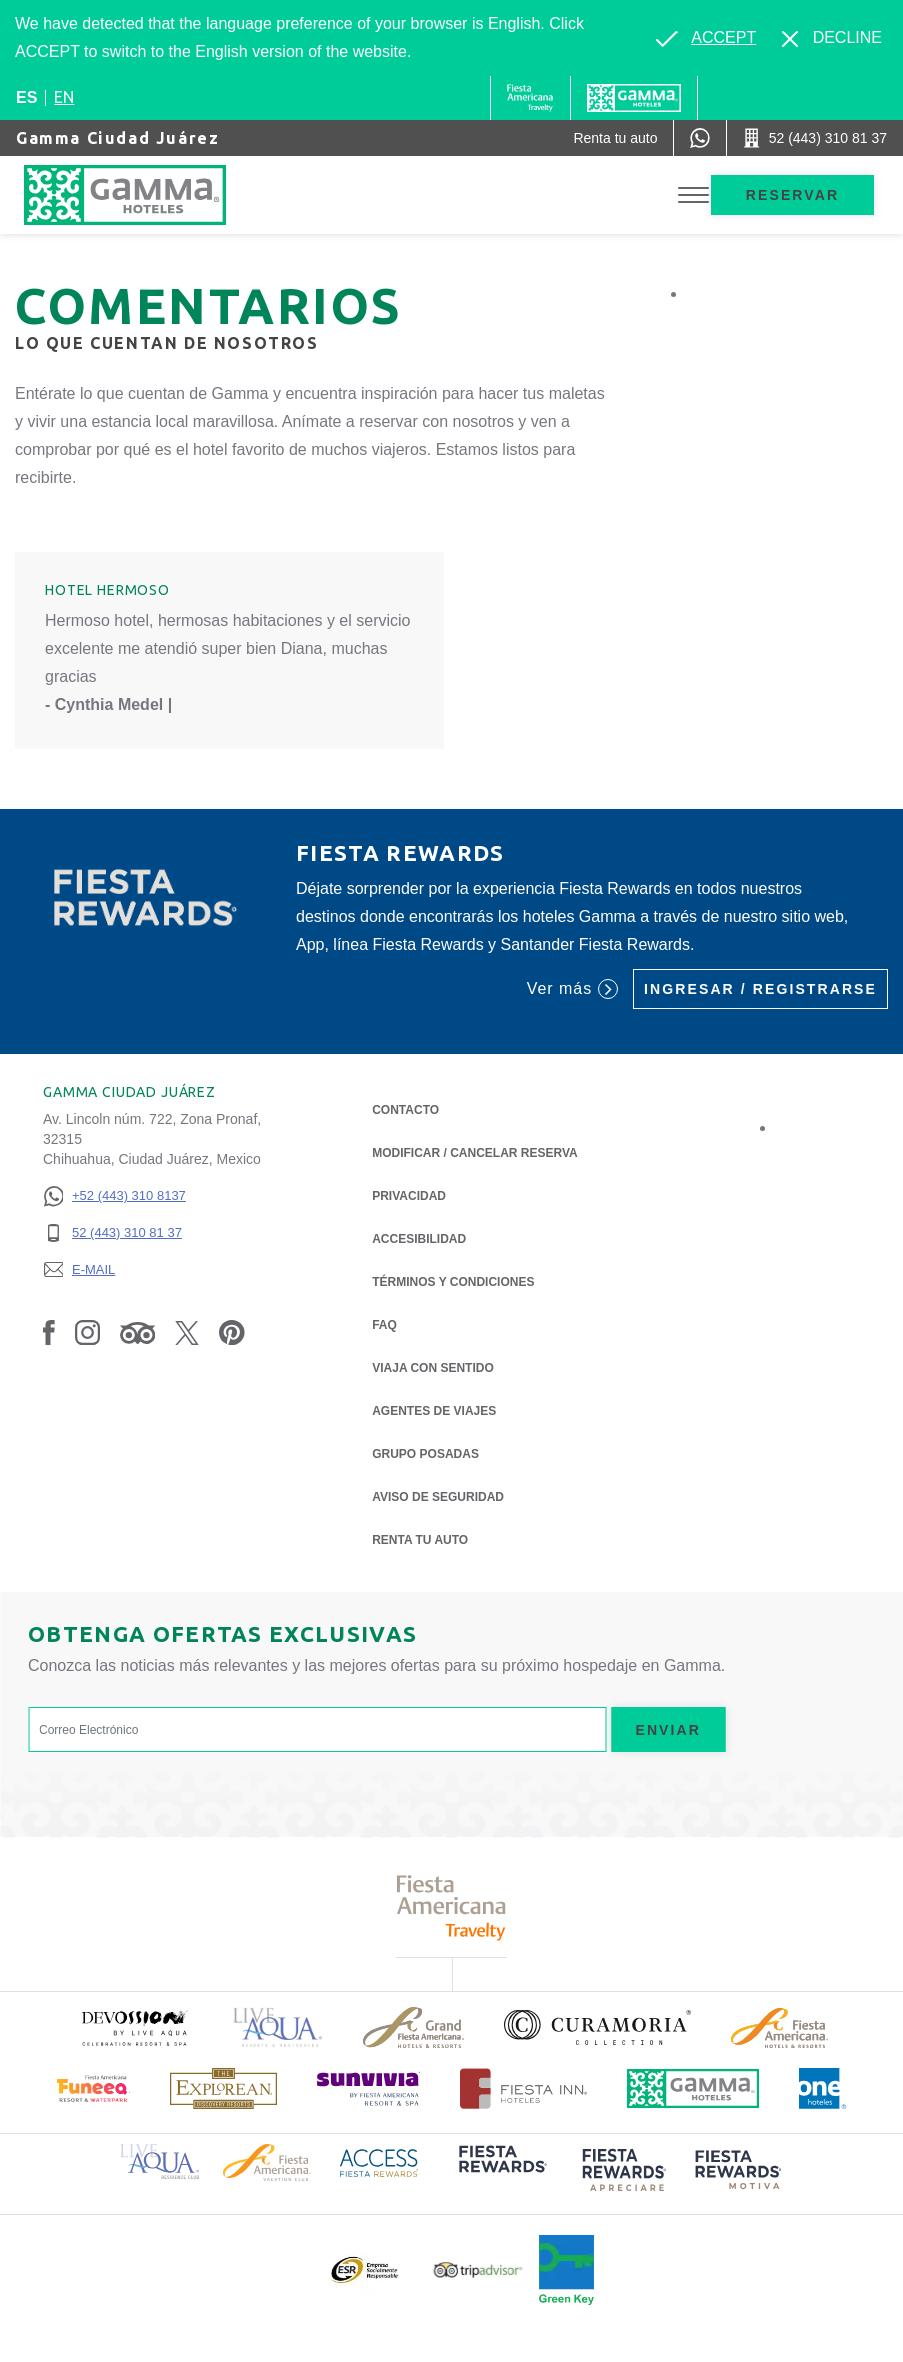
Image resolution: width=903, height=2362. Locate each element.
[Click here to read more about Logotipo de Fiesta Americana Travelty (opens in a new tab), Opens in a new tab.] (451, 1907)
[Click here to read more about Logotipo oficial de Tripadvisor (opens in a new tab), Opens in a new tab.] (478, 2270)
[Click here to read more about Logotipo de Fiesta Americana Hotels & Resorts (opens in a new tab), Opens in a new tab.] (779, 2028)
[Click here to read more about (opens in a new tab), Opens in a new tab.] (134, 2027)
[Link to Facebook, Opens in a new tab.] (49, 1332)
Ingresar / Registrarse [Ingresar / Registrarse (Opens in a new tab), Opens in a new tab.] (760, 989)
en (64, 97)
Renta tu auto (420, 1538)
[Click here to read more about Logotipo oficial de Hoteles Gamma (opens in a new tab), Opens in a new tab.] (693, 2088)
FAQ (384, 1325)
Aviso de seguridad (438, 1497)
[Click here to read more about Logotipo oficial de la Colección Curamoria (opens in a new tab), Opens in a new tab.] (597, 2027)
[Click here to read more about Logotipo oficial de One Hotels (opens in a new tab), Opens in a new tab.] (823, 2088)
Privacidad (409, 1194)
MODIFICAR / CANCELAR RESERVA (475, 1153)
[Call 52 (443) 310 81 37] (815, 138)
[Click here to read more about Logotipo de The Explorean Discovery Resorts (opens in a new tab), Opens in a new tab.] (223, 2088)
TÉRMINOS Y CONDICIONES (453, 1282)
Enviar (668, 1730)
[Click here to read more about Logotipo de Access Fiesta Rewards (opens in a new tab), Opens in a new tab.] (379, 2161)
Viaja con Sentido (433, 1368)
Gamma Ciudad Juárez (117, 138)
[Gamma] (634, 98)
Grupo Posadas (425, 1454)
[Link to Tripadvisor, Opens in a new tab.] (137, 1332)
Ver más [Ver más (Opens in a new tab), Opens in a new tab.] (572, 989)
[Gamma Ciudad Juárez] (145, 195)
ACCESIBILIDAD (419, 1239)
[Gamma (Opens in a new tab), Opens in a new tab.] (530, 98)
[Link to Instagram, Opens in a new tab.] (87, 1332)
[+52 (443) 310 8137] (114, 1196)
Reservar (792, 195)
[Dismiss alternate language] (832, 38)
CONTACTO (405, 1110)
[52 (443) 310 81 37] (114, 1233)
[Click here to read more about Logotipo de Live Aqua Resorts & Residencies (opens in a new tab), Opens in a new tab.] (278, 2027)
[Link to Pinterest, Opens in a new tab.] (232, 1332)
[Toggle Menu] (693, 195)
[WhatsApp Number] (700, 138)
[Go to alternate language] (706, 38)
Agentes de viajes (434, 1411)
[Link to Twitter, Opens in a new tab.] (187, 1332)
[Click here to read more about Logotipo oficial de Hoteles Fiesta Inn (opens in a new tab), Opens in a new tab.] (523, 2088)
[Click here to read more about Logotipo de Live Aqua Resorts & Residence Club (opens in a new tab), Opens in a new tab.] (159, 2160)
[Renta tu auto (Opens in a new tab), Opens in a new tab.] (615, 138)
